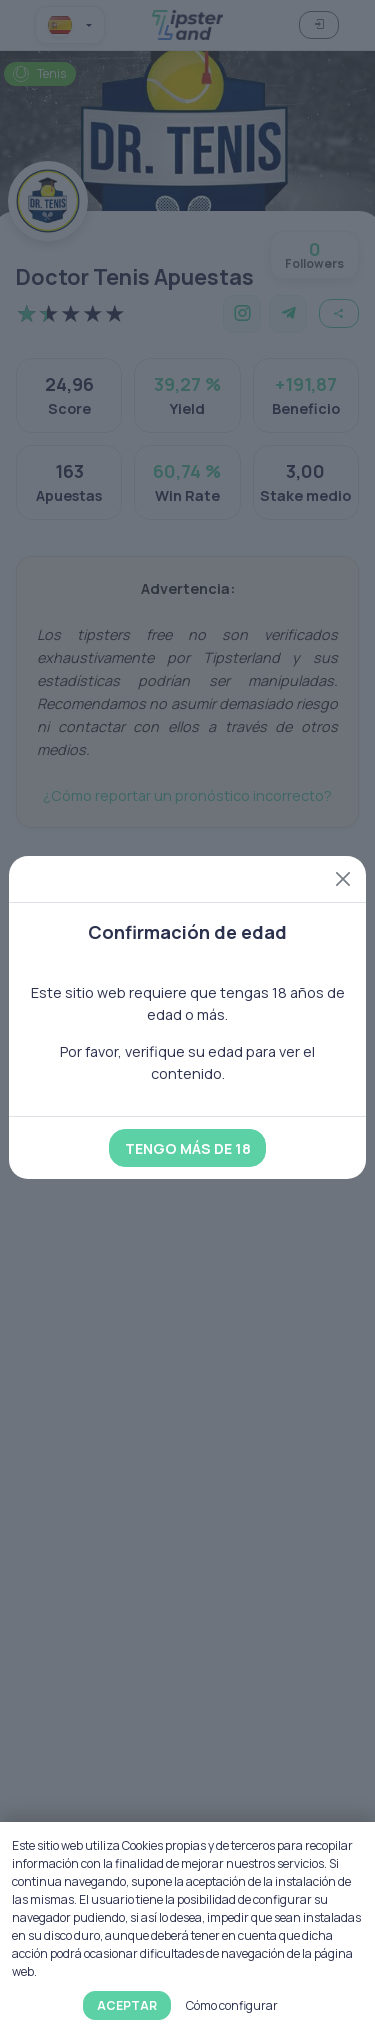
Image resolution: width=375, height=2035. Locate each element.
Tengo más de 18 (188, 1148)
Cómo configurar (232, 2005)
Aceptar (127, 2005)
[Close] (343, 879)
